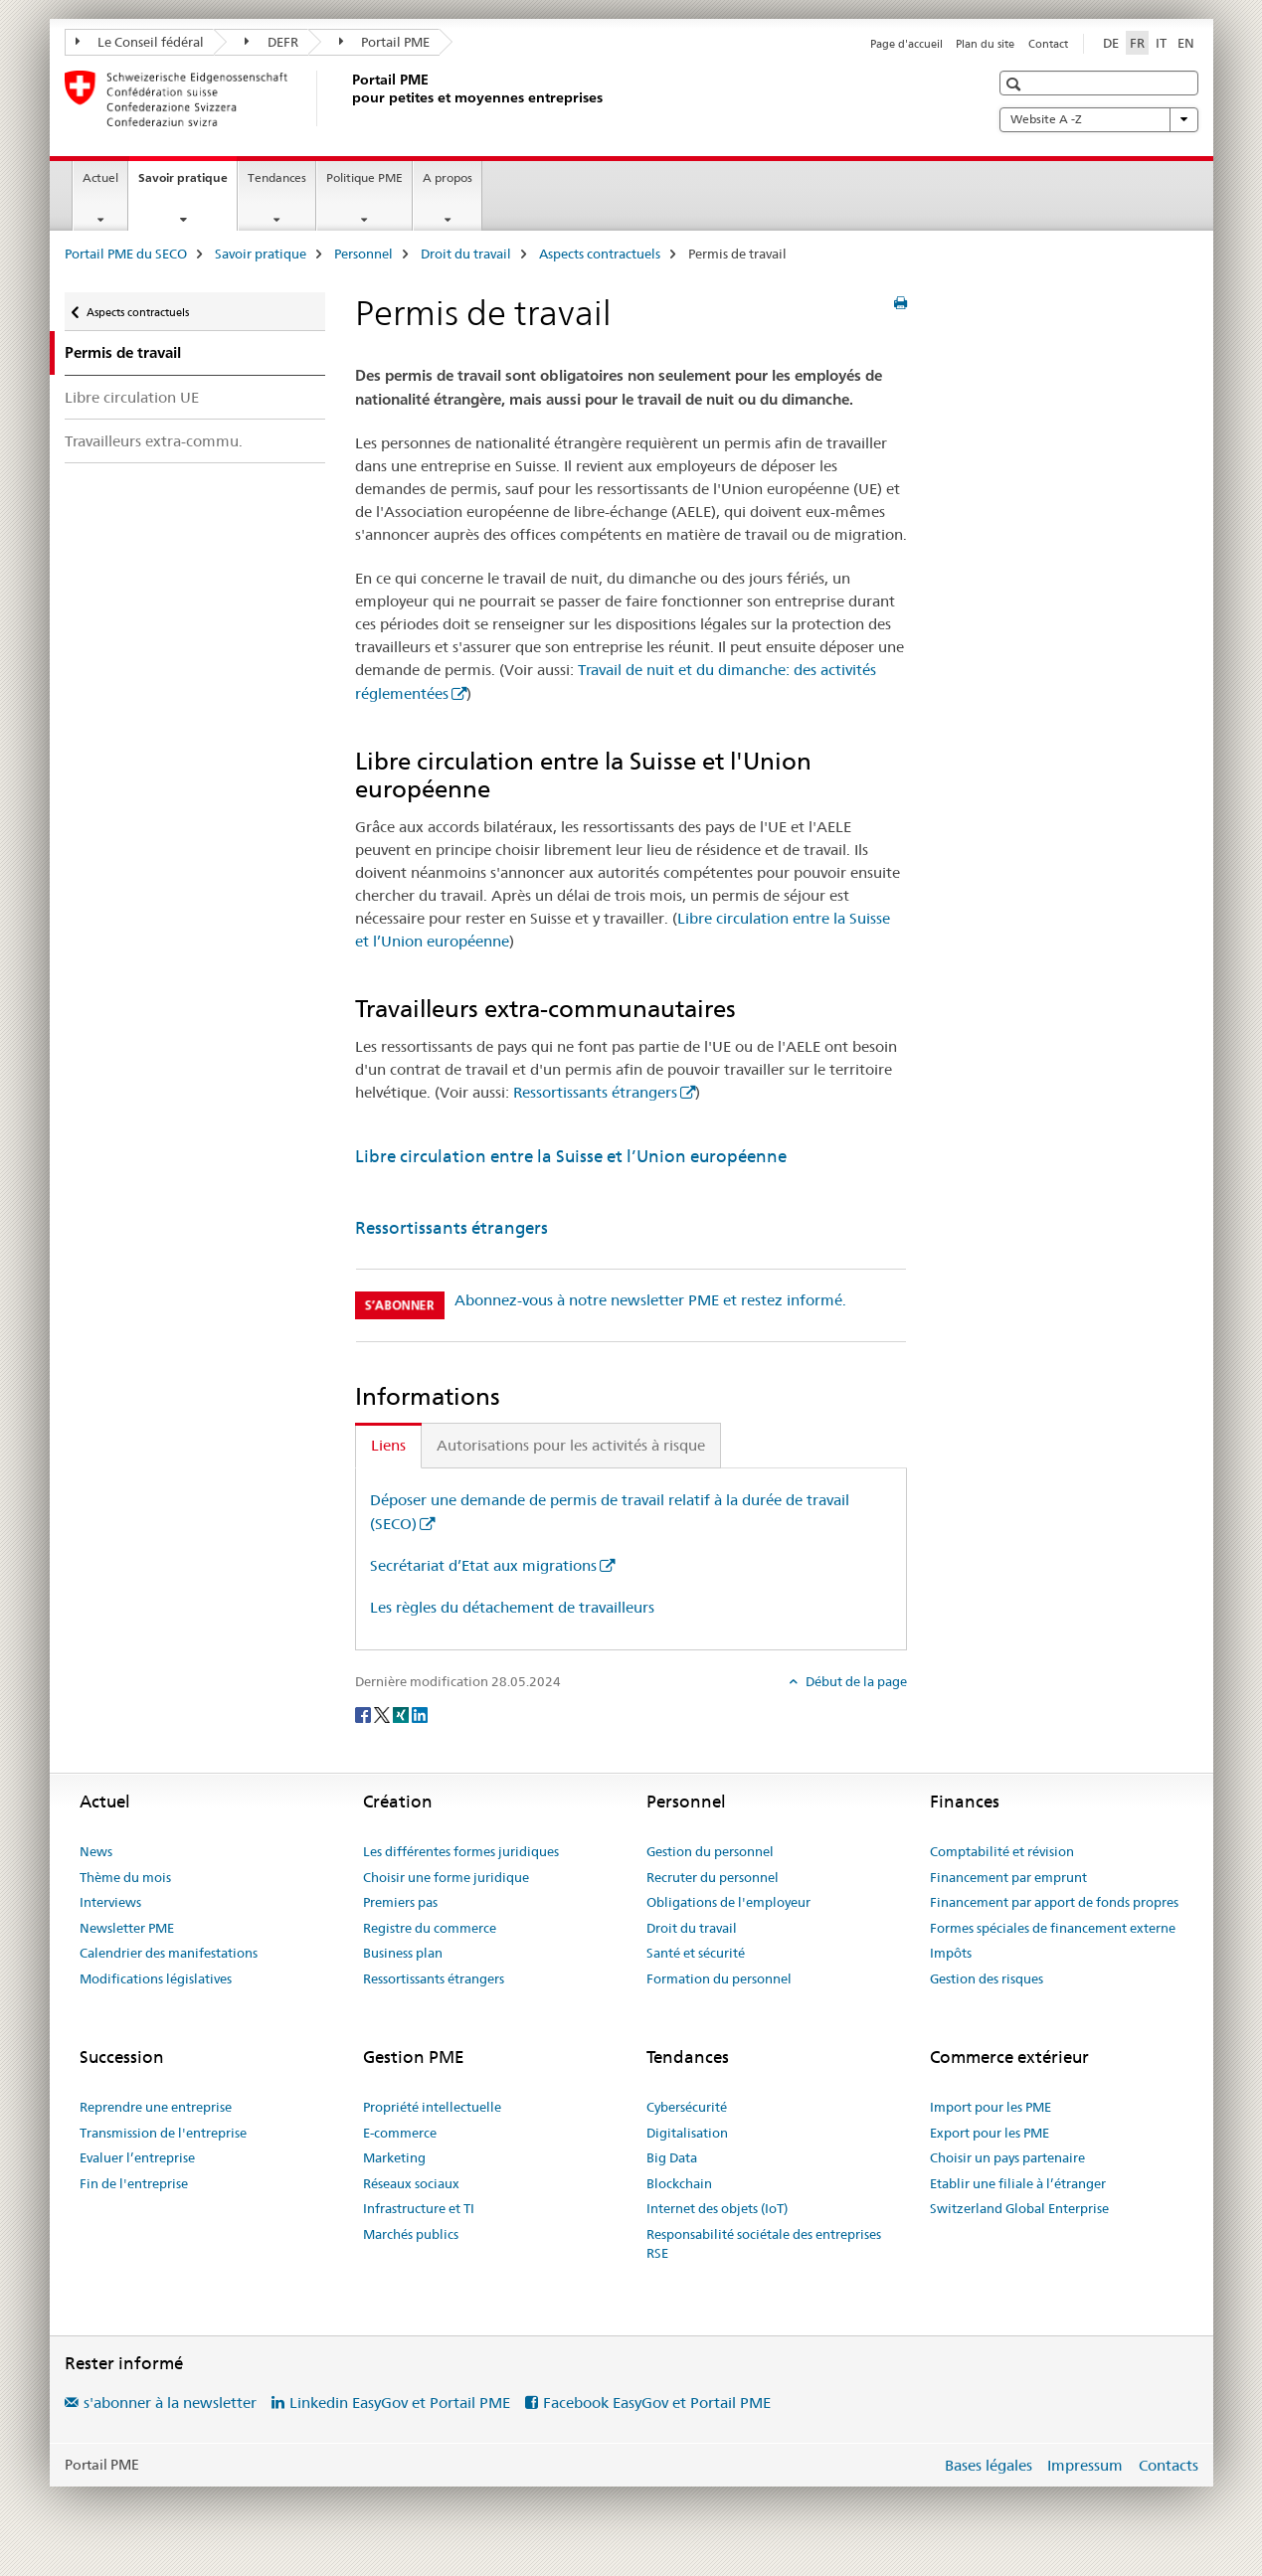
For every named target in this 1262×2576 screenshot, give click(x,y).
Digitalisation (687, 2133)
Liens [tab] (388, 1445)
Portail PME (385, 42)
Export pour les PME (989, 2133)
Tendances (277, 177)
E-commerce (400, 2133)
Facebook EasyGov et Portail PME (657, 2402)
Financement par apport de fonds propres (1054, 1902)
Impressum (1085, 2465)
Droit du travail (466, 253)
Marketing (394, 2157)
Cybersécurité (686, 2107)
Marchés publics (410, 2234)
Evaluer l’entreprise (137, 2157)
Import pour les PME (990, 2107)
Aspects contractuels (599, 253)
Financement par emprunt (1008, 1877)
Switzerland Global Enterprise (1019, 2208)
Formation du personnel (719, 1978)
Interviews (110, 1902)
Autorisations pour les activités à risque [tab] (571, 1445)
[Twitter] (383, 1714)
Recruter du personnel (712, 1877)
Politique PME (364, 177)
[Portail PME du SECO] (348, 98)
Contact (1048, 44)
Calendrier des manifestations (169, 1953)
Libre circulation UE (132, 397)
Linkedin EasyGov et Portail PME (399, 2402)
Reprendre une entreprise (156, 2107)
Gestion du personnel (710, 1851)
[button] (1015, 84)
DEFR (271, 42)
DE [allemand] (1111, 43)
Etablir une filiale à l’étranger (1018, 2183)
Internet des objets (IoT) (717, 2208)
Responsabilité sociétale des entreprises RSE (763, 2244)
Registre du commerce (429, 1928)
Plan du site (985, 44)
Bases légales (988, 2465)
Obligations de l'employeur (728, 1902)
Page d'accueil (906, 44)
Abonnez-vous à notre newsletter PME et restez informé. (650, 1299)
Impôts (951, 1953)
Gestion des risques (986, 1978)
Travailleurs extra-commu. (154, 440)
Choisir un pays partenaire (1007, 2157)
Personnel (363, 253)
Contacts (1168, 2465)
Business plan (403, 1953)
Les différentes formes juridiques (461, 1851)
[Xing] (402, 1714)
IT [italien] (1161, 43)
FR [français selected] (1137, 43)
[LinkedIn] (420, 1714)
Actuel (100, 177)
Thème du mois (125, 1877)
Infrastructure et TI (418, 2208)
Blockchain (679, 2183)
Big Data (671, 2157)
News (96, 1851)
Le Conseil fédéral (140, 42)
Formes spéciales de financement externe (1052, 1928)
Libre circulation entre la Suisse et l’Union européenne (571, 1156)
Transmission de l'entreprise (163, 2133)
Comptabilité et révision (1002, 1851)
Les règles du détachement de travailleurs (512, 1607)
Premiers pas (400, 1902)
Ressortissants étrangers (595, 1092)
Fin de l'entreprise (134, 2183)
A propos (447, 177)
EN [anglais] (1185, 43)
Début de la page (855, 1681)
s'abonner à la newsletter (170, 2402)
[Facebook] (364, 1714)
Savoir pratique (187, 184)
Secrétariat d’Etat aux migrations (483, 1565)
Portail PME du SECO (126, 253)
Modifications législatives (156, 1978)
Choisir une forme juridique (446, 1877)
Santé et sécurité (695, 1953)
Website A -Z (1098, 119)
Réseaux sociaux (411, 2183)
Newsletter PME (127, 1928)
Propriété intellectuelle (432, 2107)
